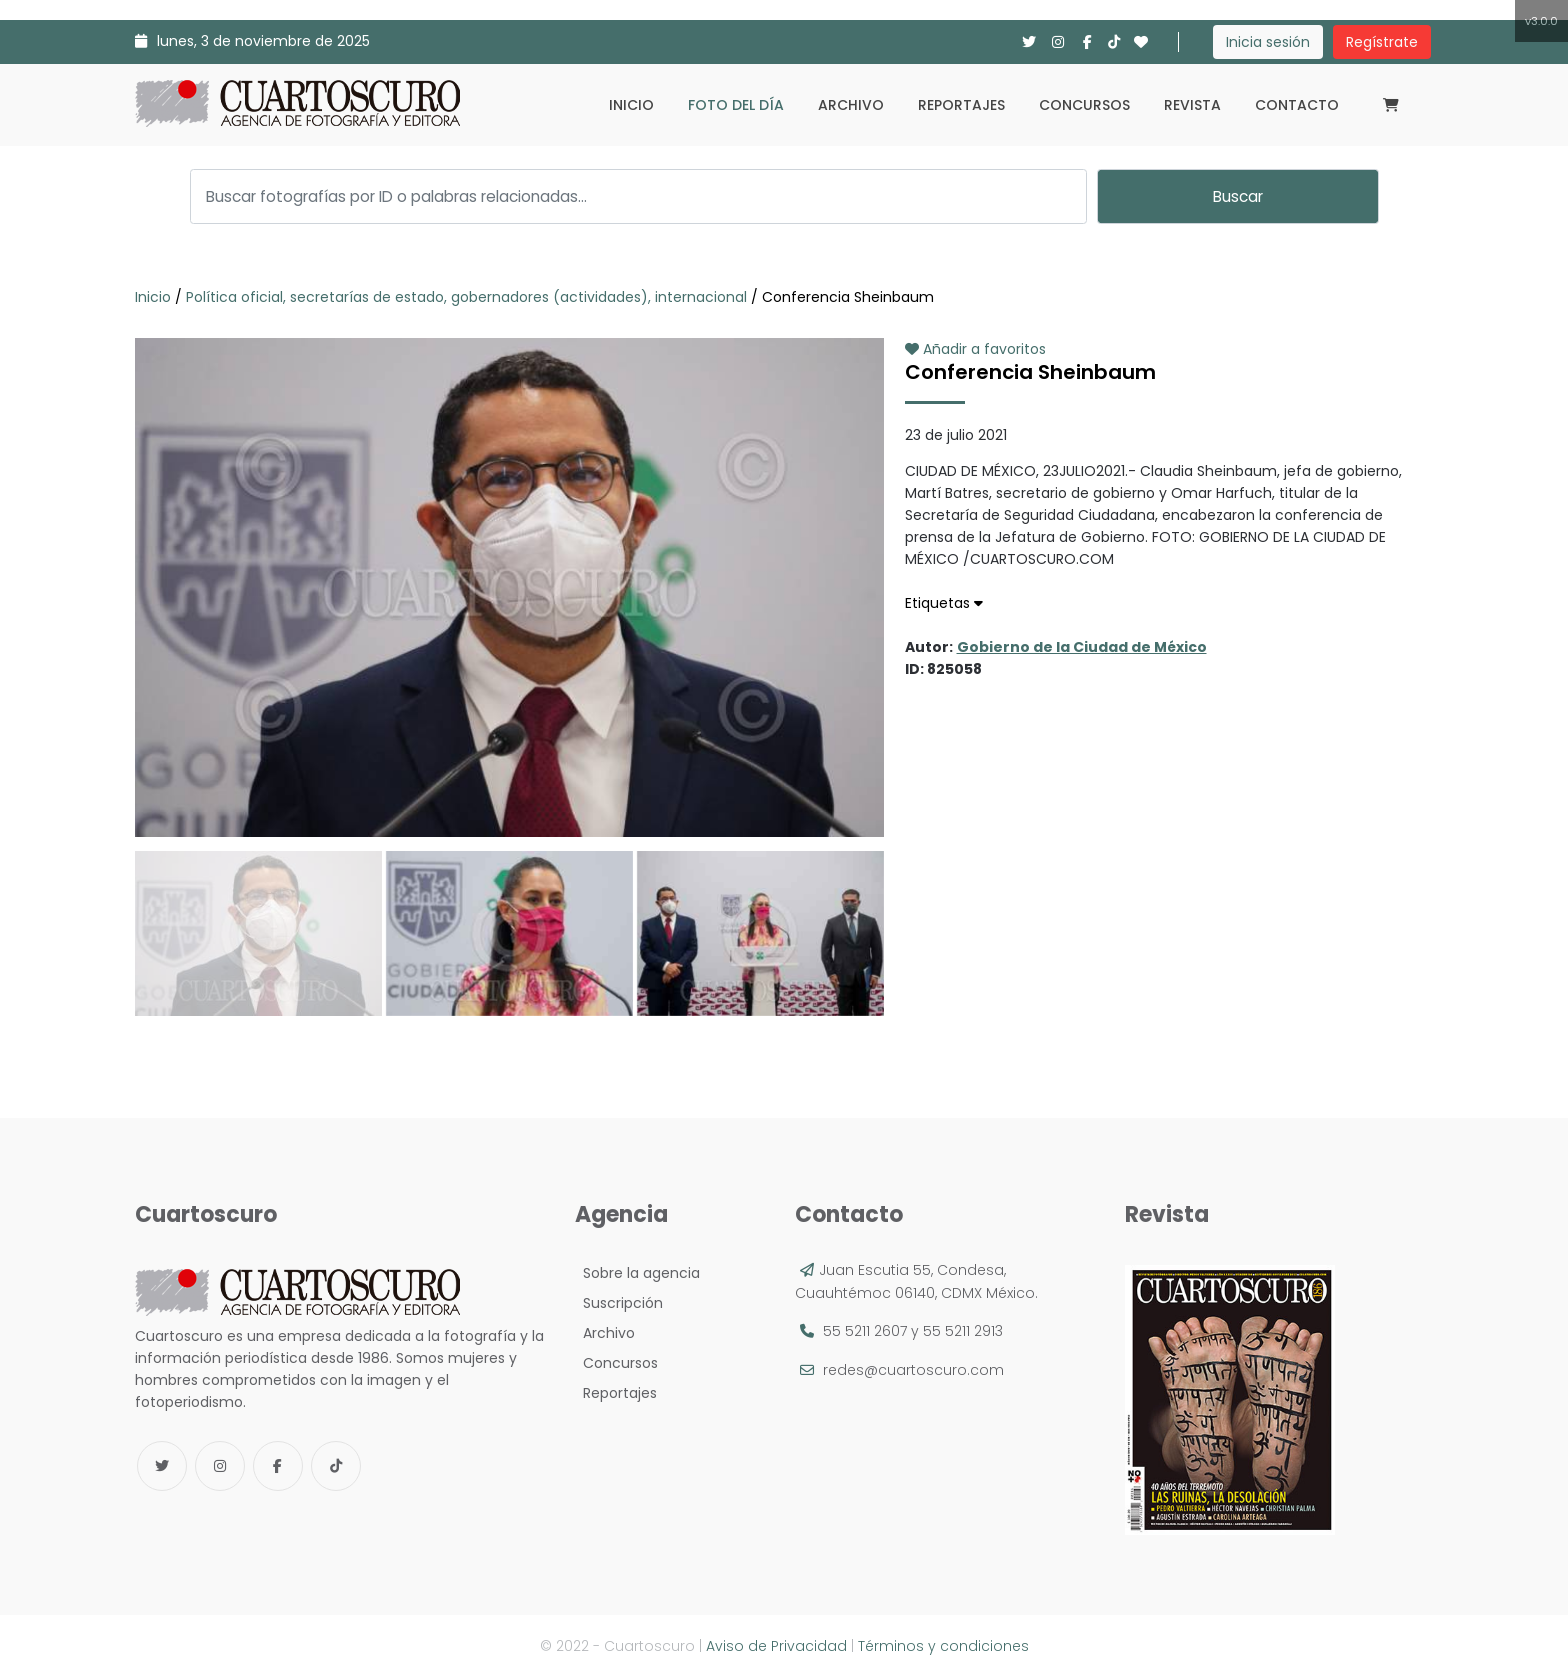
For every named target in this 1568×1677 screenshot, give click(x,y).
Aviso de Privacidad (776, 1646)
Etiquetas (944, 603)
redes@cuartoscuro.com (913, 1370)
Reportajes (961, 105)
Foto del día (736, 105)
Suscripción (619, 1303)
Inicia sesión (1268, 42)
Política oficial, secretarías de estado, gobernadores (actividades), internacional (466, 297)
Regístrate (1382, 42)
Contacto (1297, 105)
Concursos (1084, 105)
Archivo (851, 105)
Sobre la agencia (637, 1273)
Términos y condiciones (943, 1646)
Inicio (631, 105)
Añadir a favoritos (975, 349)
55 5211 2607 (865, 1331)
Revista (1192, 105)
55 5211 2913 (963, 1331)
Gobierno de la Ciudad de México (1082, 647)
